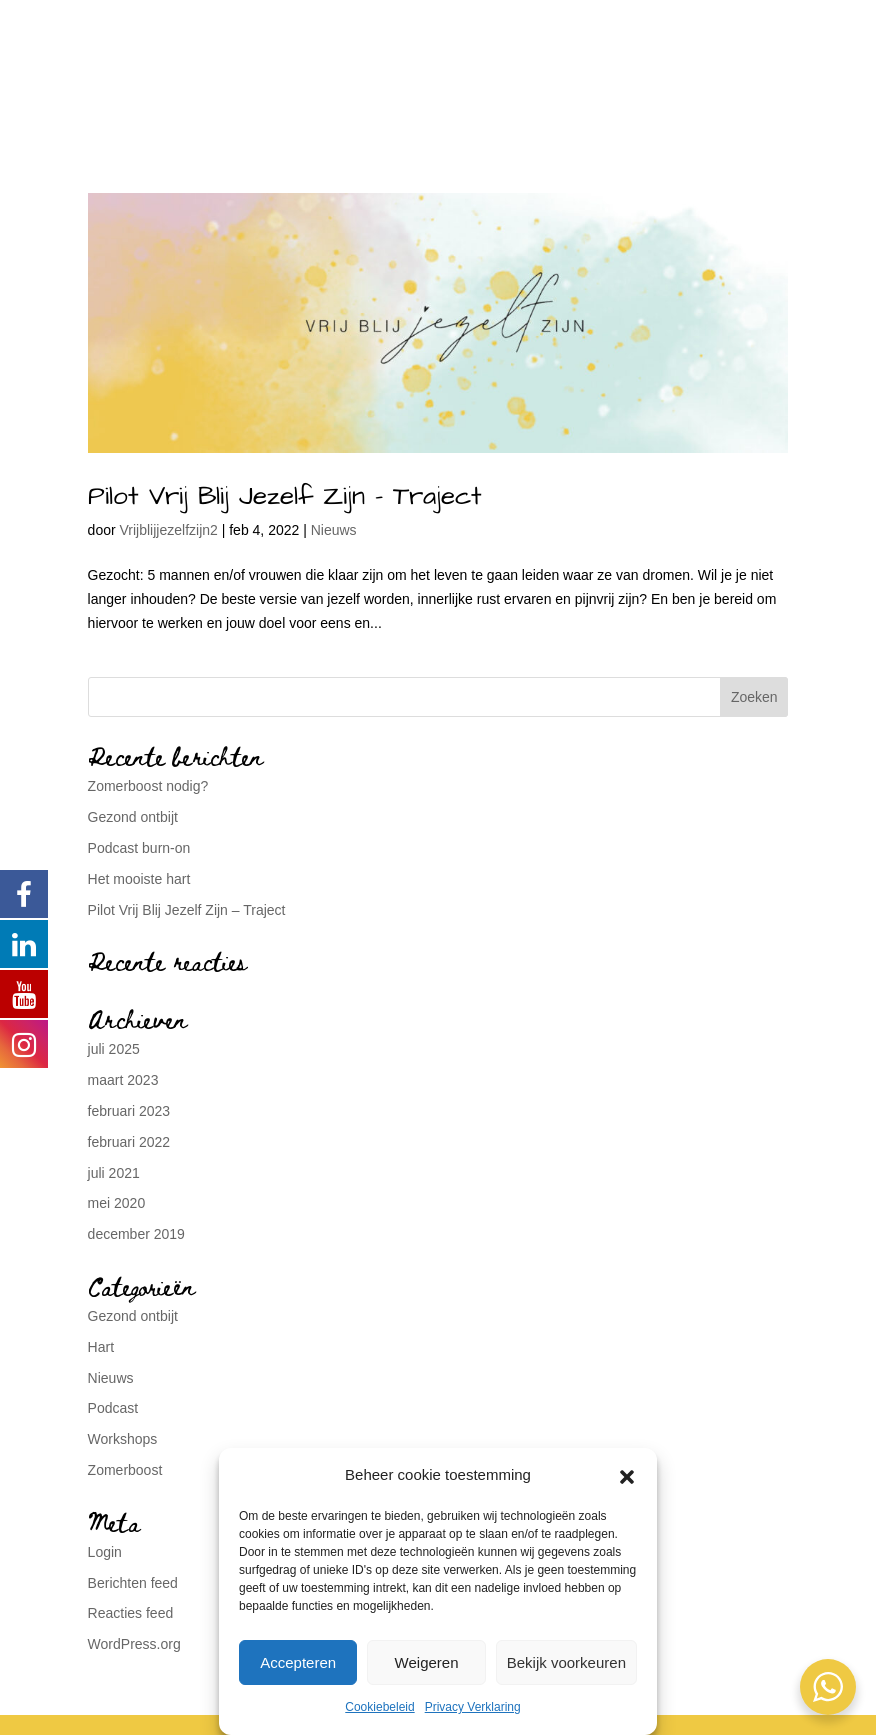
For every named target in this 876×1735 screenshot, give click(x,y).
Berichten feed (133, 1583)
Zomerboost (125, 1470)
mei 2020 (117, 1203)
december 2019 (136, 1234)
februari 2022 (129, 1142)
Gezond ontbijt (133, 817)
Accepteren (298, 1662)
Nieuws (334, 530)
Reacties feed (131, 1613)
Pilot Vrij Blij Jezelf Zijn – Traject (285, 496)
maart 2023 (123, 1080)
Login (105, 1552)
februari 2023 (129, 1111)
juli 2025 (114, 1049)
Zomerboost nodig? (148, 786)
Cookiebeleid (379, 1707)
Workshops (123, 1439)
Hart (101, 1347)
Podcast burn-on (139, 848)
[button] (627, 1475)
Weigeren (427, 1662)
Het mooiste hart (139, 879)
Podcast (113, 1408)
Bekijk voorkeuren (566, 1662)
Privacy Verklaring (473, 1707)
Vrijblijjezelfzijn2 (169, 530)
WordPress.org (134, 1644)
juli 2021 (114, 1173)
